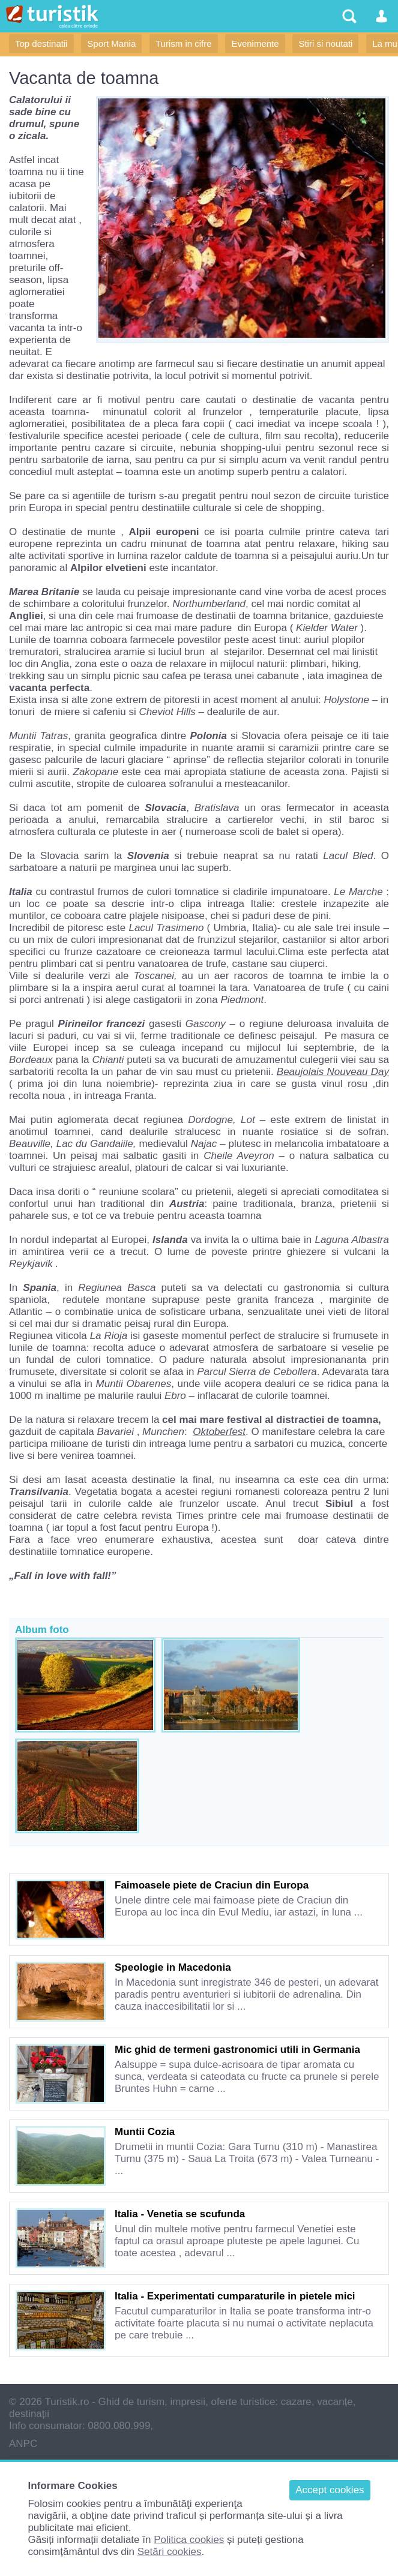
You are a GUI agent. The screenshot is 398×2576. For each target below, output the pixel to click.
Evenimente (255, 43)
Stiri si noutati (325, 43)
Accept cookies (329, 2490)
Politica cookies (189, 2539)
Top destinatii (41, 43)
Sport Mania (111, 43)
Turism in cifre (183, 43)
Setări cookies (169, 2551)
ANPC (23, 2443)
